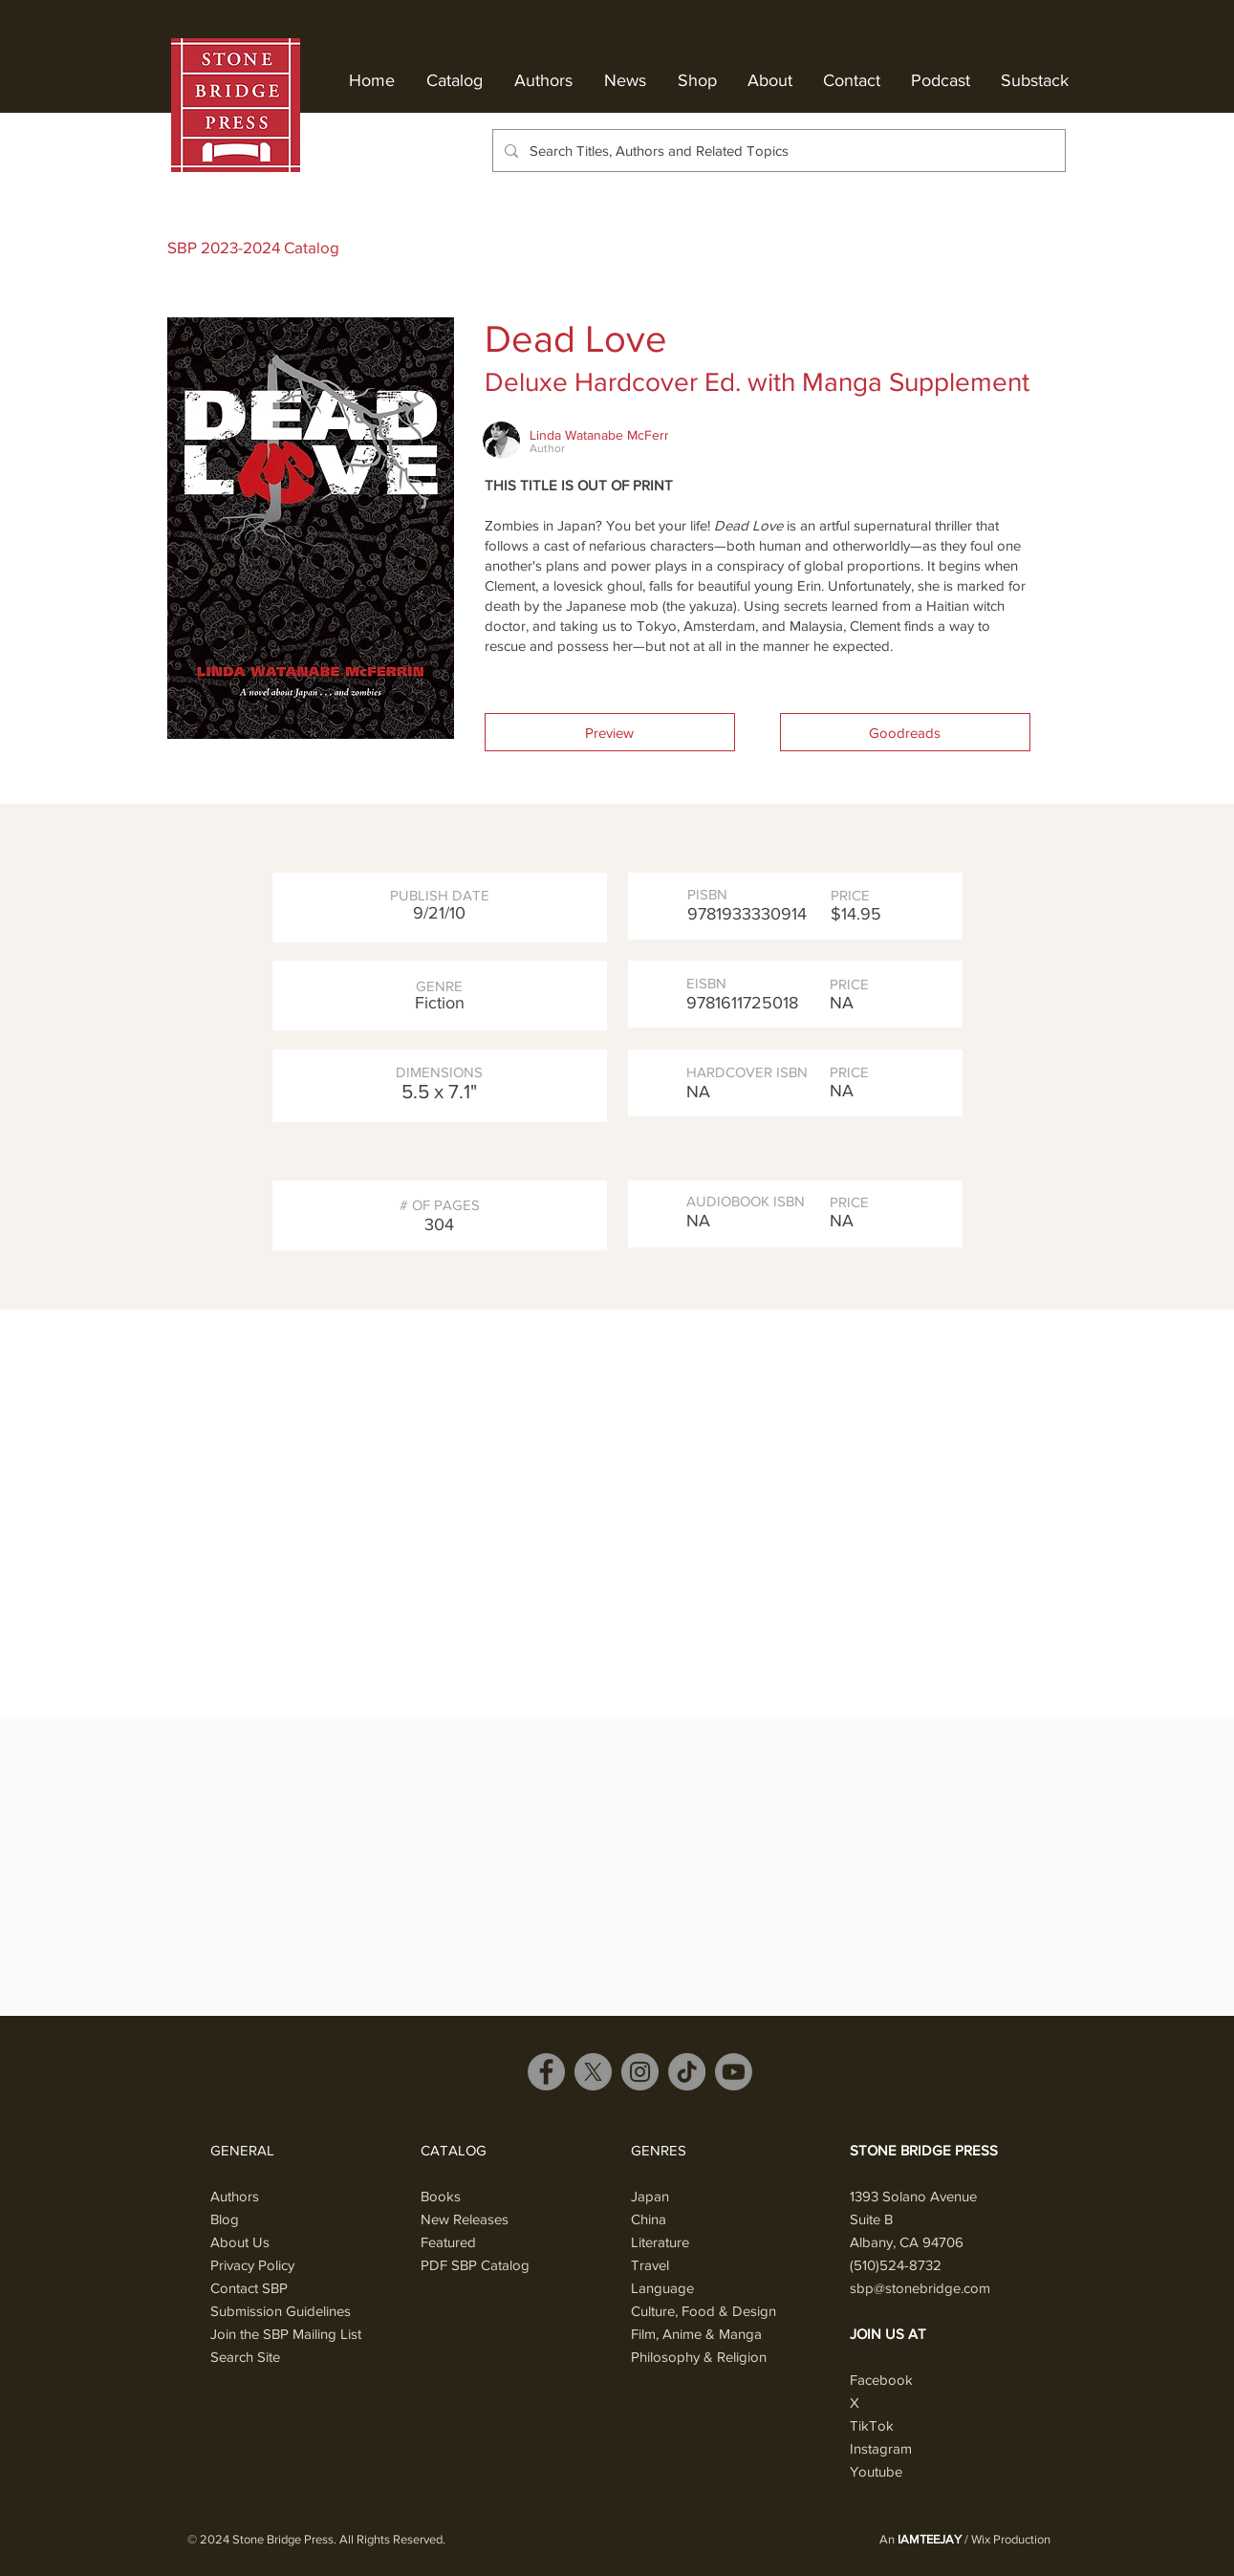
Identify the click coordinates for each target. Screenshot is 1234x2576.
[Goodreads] (905, 732)
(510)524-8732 (896, 2265)
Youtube (876, 2471)
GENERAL (242, 2150)
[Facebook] (546, 2071)
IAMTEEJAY (930, 2539)
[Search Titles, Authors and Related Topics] (777, 150)
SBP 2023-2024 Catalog (253, 247)
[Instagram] (640, 2071)
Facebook (881, 2379)
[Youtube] (733, 2071)
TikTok (872, 2425)
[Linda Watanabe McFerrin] (605, 435)
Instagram (881, 2448)
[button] (610, 732)
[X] (593, 2071)
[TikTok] (686, 2071)
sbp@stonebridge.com (920, 2288)
